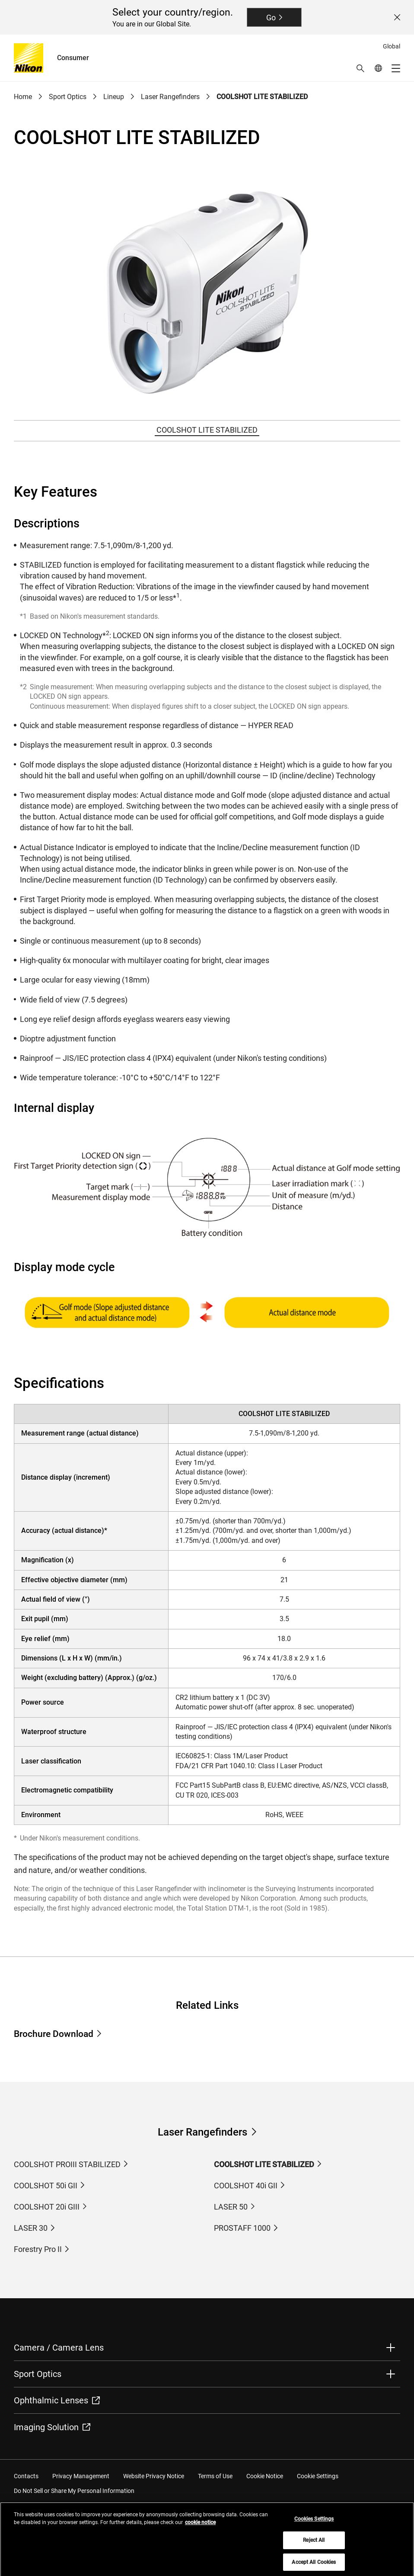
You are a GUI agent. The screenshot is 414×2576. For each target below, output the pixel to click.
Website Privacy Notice (153, 2476)
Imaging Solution (52, 2427)
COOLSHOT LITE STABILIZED (262, 97)
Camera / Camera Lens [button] (59, 2347)
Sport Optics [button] (37, 2374)
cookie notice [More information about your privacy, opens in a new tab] (200, 2529)
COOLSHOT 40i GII (245, 2185)
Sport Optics (67, 97)
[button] (360, 68)
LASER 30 (31, 2227)
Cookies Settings (314, 2525)
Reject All (314, 2547)
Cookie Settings (317, 2476)
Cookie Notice (264, 2476)
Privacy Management (80, 2476)
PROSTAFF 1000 (242, 2227)
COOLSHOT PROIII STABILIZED (67, 2164)
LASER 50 (231, 2206)
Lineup (113, 97)
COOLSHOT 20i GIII (47, 2206)
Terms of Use (215, 2476)
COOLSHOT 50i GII (45, 2185)
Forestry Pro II (38, 2249)
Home (23, 97)
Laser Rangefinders (170, 97)
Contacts (26, 2476)
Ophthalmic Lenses (57, 2400)
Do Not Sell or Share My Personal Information (74, 2490)
